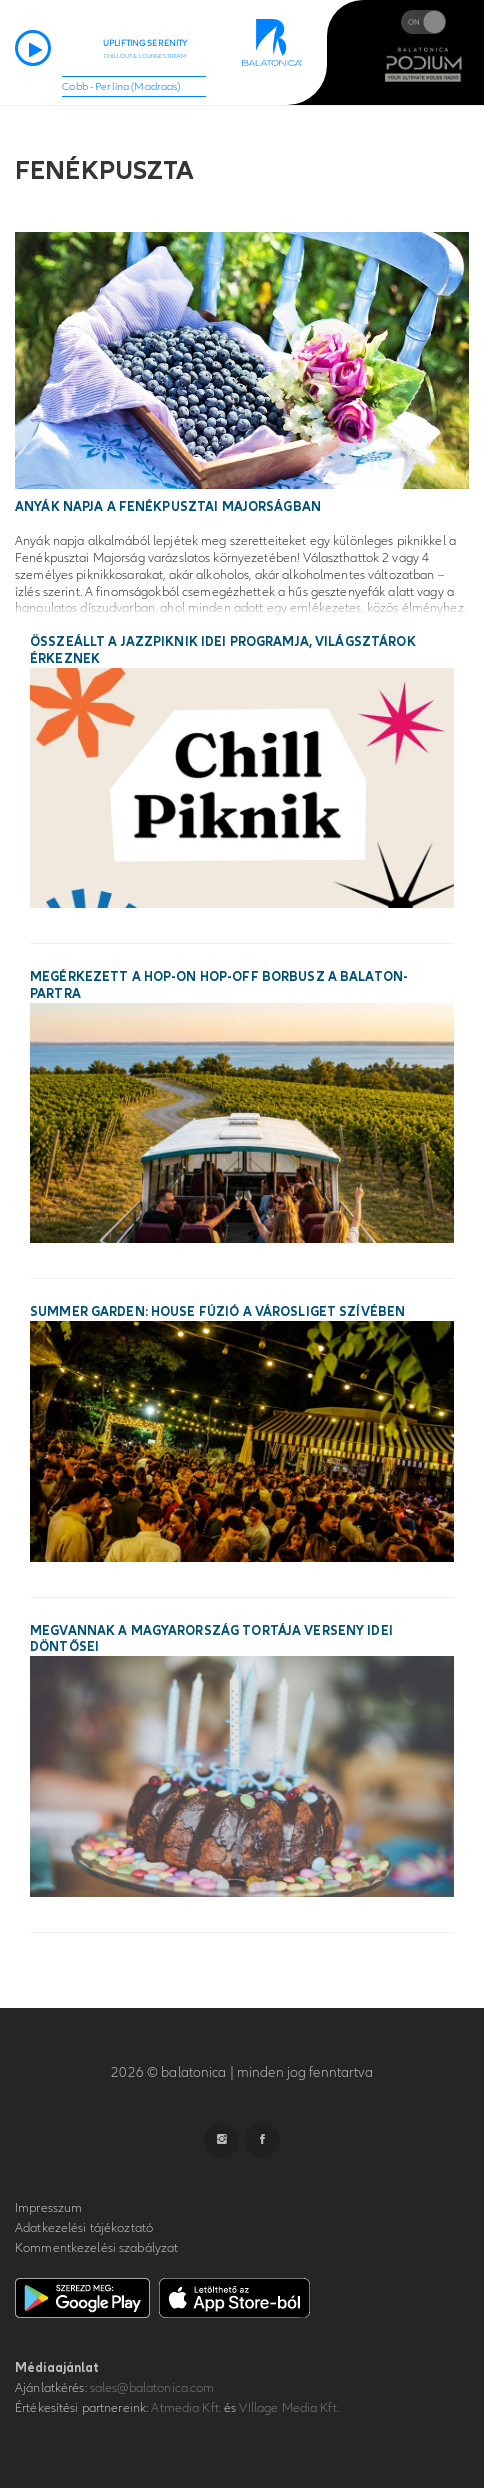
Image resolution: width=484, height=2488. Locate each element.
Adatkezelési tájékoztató (84, 2228)
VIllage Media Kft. (288, 2408)
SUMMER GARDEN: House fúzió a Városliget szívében (217, 1312)
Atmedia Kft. (186, 2408)
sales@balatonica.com (152, 2388)
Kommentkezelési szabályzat (96, 2248)
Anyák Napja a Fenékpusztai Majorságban (168, 507)
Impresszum (48, 2208)
